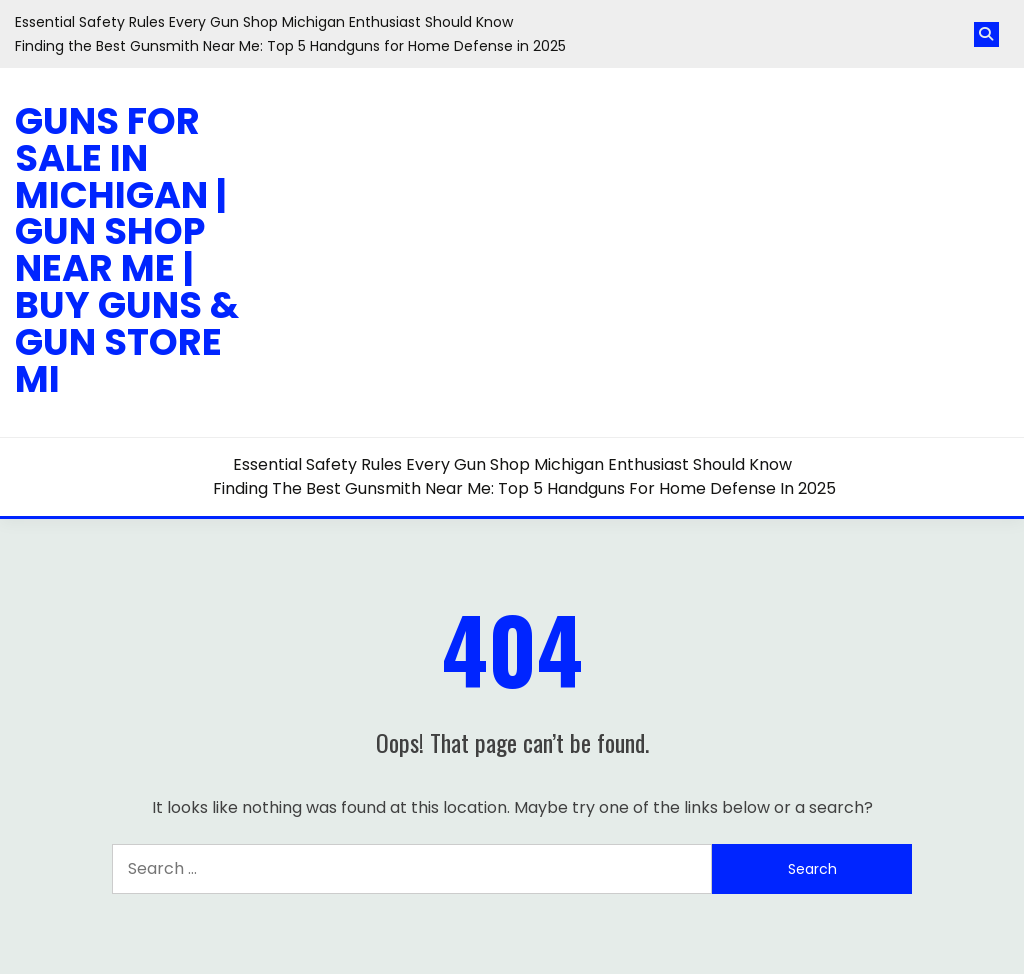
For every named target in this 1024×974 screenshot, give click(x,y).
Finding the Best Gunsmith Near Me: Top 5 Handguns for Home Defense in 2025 (290, 46)
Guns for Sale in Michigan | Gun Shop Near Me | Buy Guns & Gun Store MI (127, 250)
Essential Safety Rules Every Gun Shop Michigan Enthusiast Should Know (264, 22)
